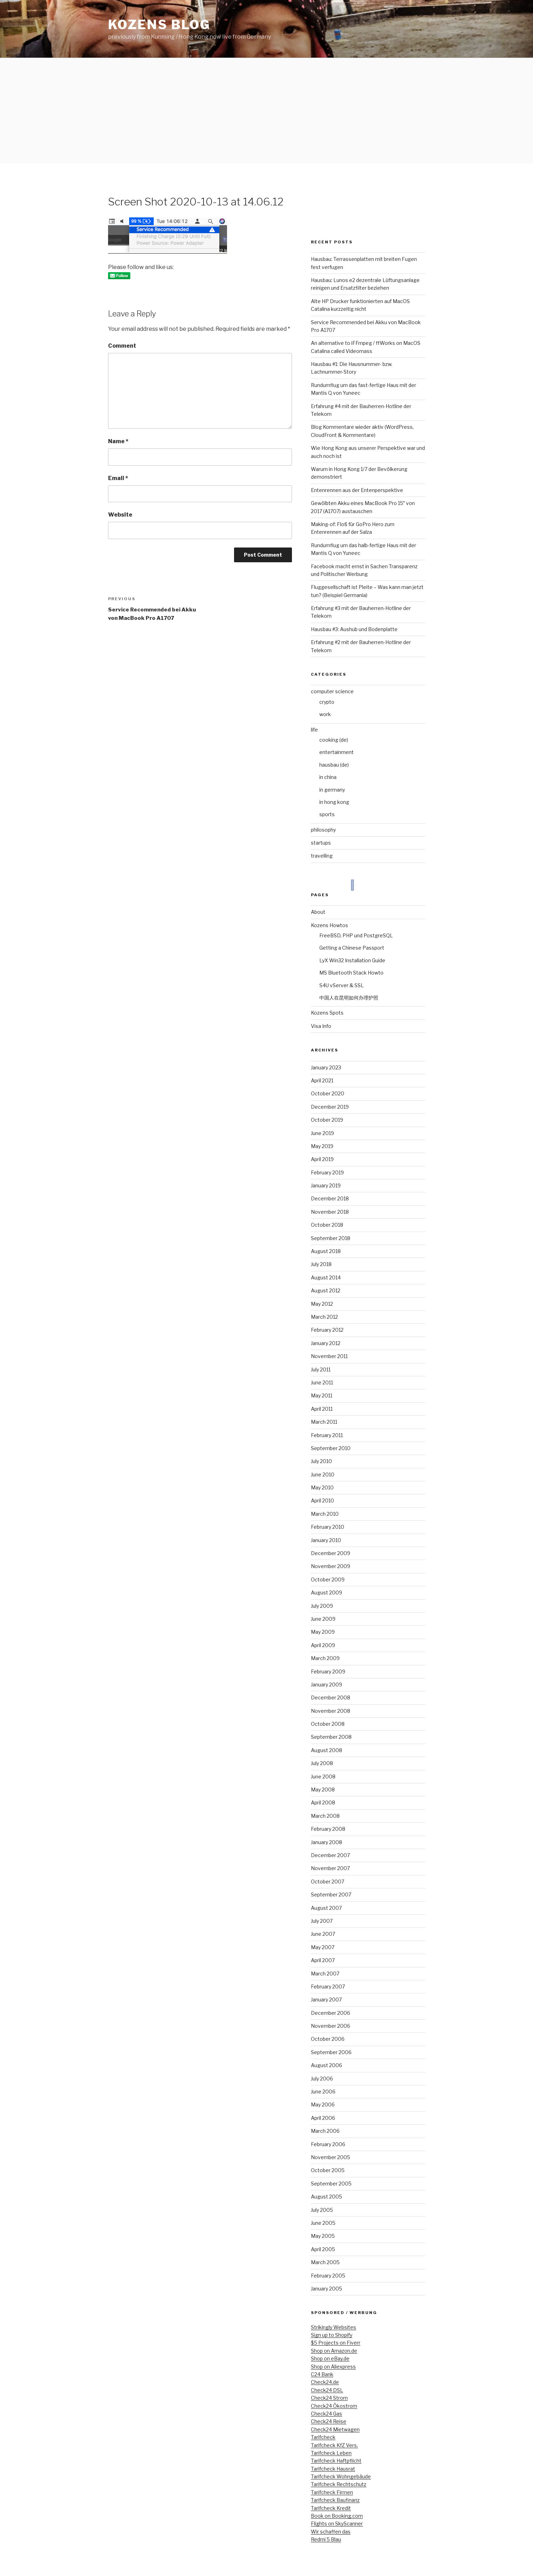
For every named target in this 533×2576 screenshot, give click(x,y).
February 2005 (328, 2276)
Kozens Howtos (329, 925)
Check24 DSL (327, 2390)
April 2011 (322, 1409)
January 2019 (326, 1185)
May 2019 (322, 1146)
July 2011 (321, 1369)
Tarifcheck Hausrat (333, 2469)
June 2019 (322, 1133)
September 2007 (331, 1894)
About (318, 912)
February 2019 (327, 1172)
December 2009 (330, 1553)
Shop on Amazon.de (334, 2351)
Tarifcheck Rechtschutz (338, 2484)
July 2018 (321, 1264)
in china (328, 777)
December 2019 (330, 1107)
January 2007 (326, 2000)
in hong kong (334, 802)
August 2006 (326, 2065)
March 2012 (324, 1317)
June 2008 (323, 1776)
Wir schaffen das (331, 2532)
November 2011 (329, 1356)
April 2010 (322, 1500)
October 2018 (327, 1225)
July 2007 (322, 1921)
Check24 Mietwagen (335, 2429)
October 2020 (327, 1093)
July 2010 (321, 1461)
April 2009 (323, 1645)
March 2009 (325, 1658)
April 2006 (323, 2118)
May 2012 (322, 1304)
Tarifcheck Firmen (332, 2492)
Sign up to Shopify (331, 2335)
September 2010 (331, 1448)
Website (120, 514)
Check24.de (325, 2382)
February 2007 (328, 1987)
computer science (332, 691)
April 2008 (323, 1802)
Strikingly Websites (333, 2327)
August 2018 (326, 1251)
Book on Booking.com (337, 2516)
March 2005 (325, 2262)
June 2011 (322, 1382)
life (314, 730)
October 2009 (328, 1579)
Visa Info (321, 1026)
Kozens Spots (327, 1013)
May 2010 (322, 1487)
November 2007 (330, 1868)
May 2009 (323, 1632)
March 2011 (324, 1422)
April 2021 (322, 1080)
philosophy (323, 830)
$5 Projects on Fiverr (335, 2343)
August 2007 (326, 1908)
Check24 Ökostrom (334, 2406)
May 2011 (321, 1395)
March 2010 (325, 1514)
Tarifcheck (323, 2437)
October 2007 (327, 1882)
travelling (322, 856)
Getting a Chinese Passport (351, 948)
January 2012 (325, 1343)
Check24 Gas (326, 2414)
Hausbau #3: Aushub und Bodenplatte (354, 629)
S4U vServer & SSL (341, 985)
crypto (326, 702)
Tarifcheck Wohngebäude (341, 2476)
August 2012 (325, 1290)
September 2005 (331, 2184)
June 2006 (323, 2092)
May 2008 (323, 1789)
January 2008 (326, 1842)
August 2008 (326, 1750)
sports (327, 814)
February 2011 (327, 1435)
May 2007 (322, 1947)
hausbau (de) (334, 765)
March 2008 (325, 1816)
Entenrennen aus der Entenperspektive (357, 490)
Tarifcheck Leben (331, 2453)
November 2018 (330, 1212)
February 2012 (327, 1330)
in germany (332, 790)
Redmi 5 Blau (326, 2539)
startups (321, 843)
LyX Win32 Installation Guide (352, 960)
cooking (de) (333, 740)
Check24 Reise (328, 2421)
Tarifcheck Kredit (331, 2508)
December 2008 (330, 1697)
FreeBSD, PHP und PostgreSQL (356, 935)
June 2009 (323, 1619)
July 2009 (322, 1606)
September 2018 (330, 1238)
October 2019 (327, 1120)
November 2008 (330, 1711)
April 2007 (323, 1960)
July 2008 (322, 1763)
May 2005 (323, 2236)
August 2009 (326, 1592)
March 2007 (325, 1974)
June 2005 (323, 2223)
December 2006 (330, 2013)
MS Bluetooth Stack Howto (351, 973)
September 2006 (331, 2052)
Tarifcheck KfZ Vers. (334, 2445)
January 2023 (326, 1067)
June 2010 (322, 1474)
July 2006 (322, 2079)
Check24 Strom (329, 2398)
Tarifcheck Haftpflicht (336, 2461)
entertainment (336, 752)
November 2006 (330, 2026)
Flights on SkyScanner (337, 2523)
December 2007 (330, 1855)
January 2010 (326, 1540)
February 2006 (328, 2144)
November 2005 (330, 2157)
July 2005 (322, 2210)
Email (118, 478)
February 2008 (328, 1829)
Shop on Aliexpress (333, 2366)
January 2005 (326, 2289)
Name (118, 441)
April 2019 (322, 1159)
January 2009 (326, 1684)
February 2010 (327, 1527)
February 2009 (328, 1671)
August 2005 (326, 2197)
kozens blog (159, 24)
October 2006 (328, 2039)
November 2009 (330, 1566)
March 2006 (325, 2131)
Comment (122, 345)
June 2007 (323, 1934)
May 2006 (323, 2105)
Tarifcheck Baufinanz (335, 2500)
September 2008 (331, 1737)
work (325, 714)
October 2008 (328, 1724)
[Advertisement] (266, 110)
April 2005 (323, 2249)
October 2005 (328, 2170)
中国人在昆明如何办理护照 (348, 998)
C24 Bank (322, 2374)
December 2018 (330, 1198)
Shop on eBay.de (330, 2358)
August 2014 (326, 1277)
